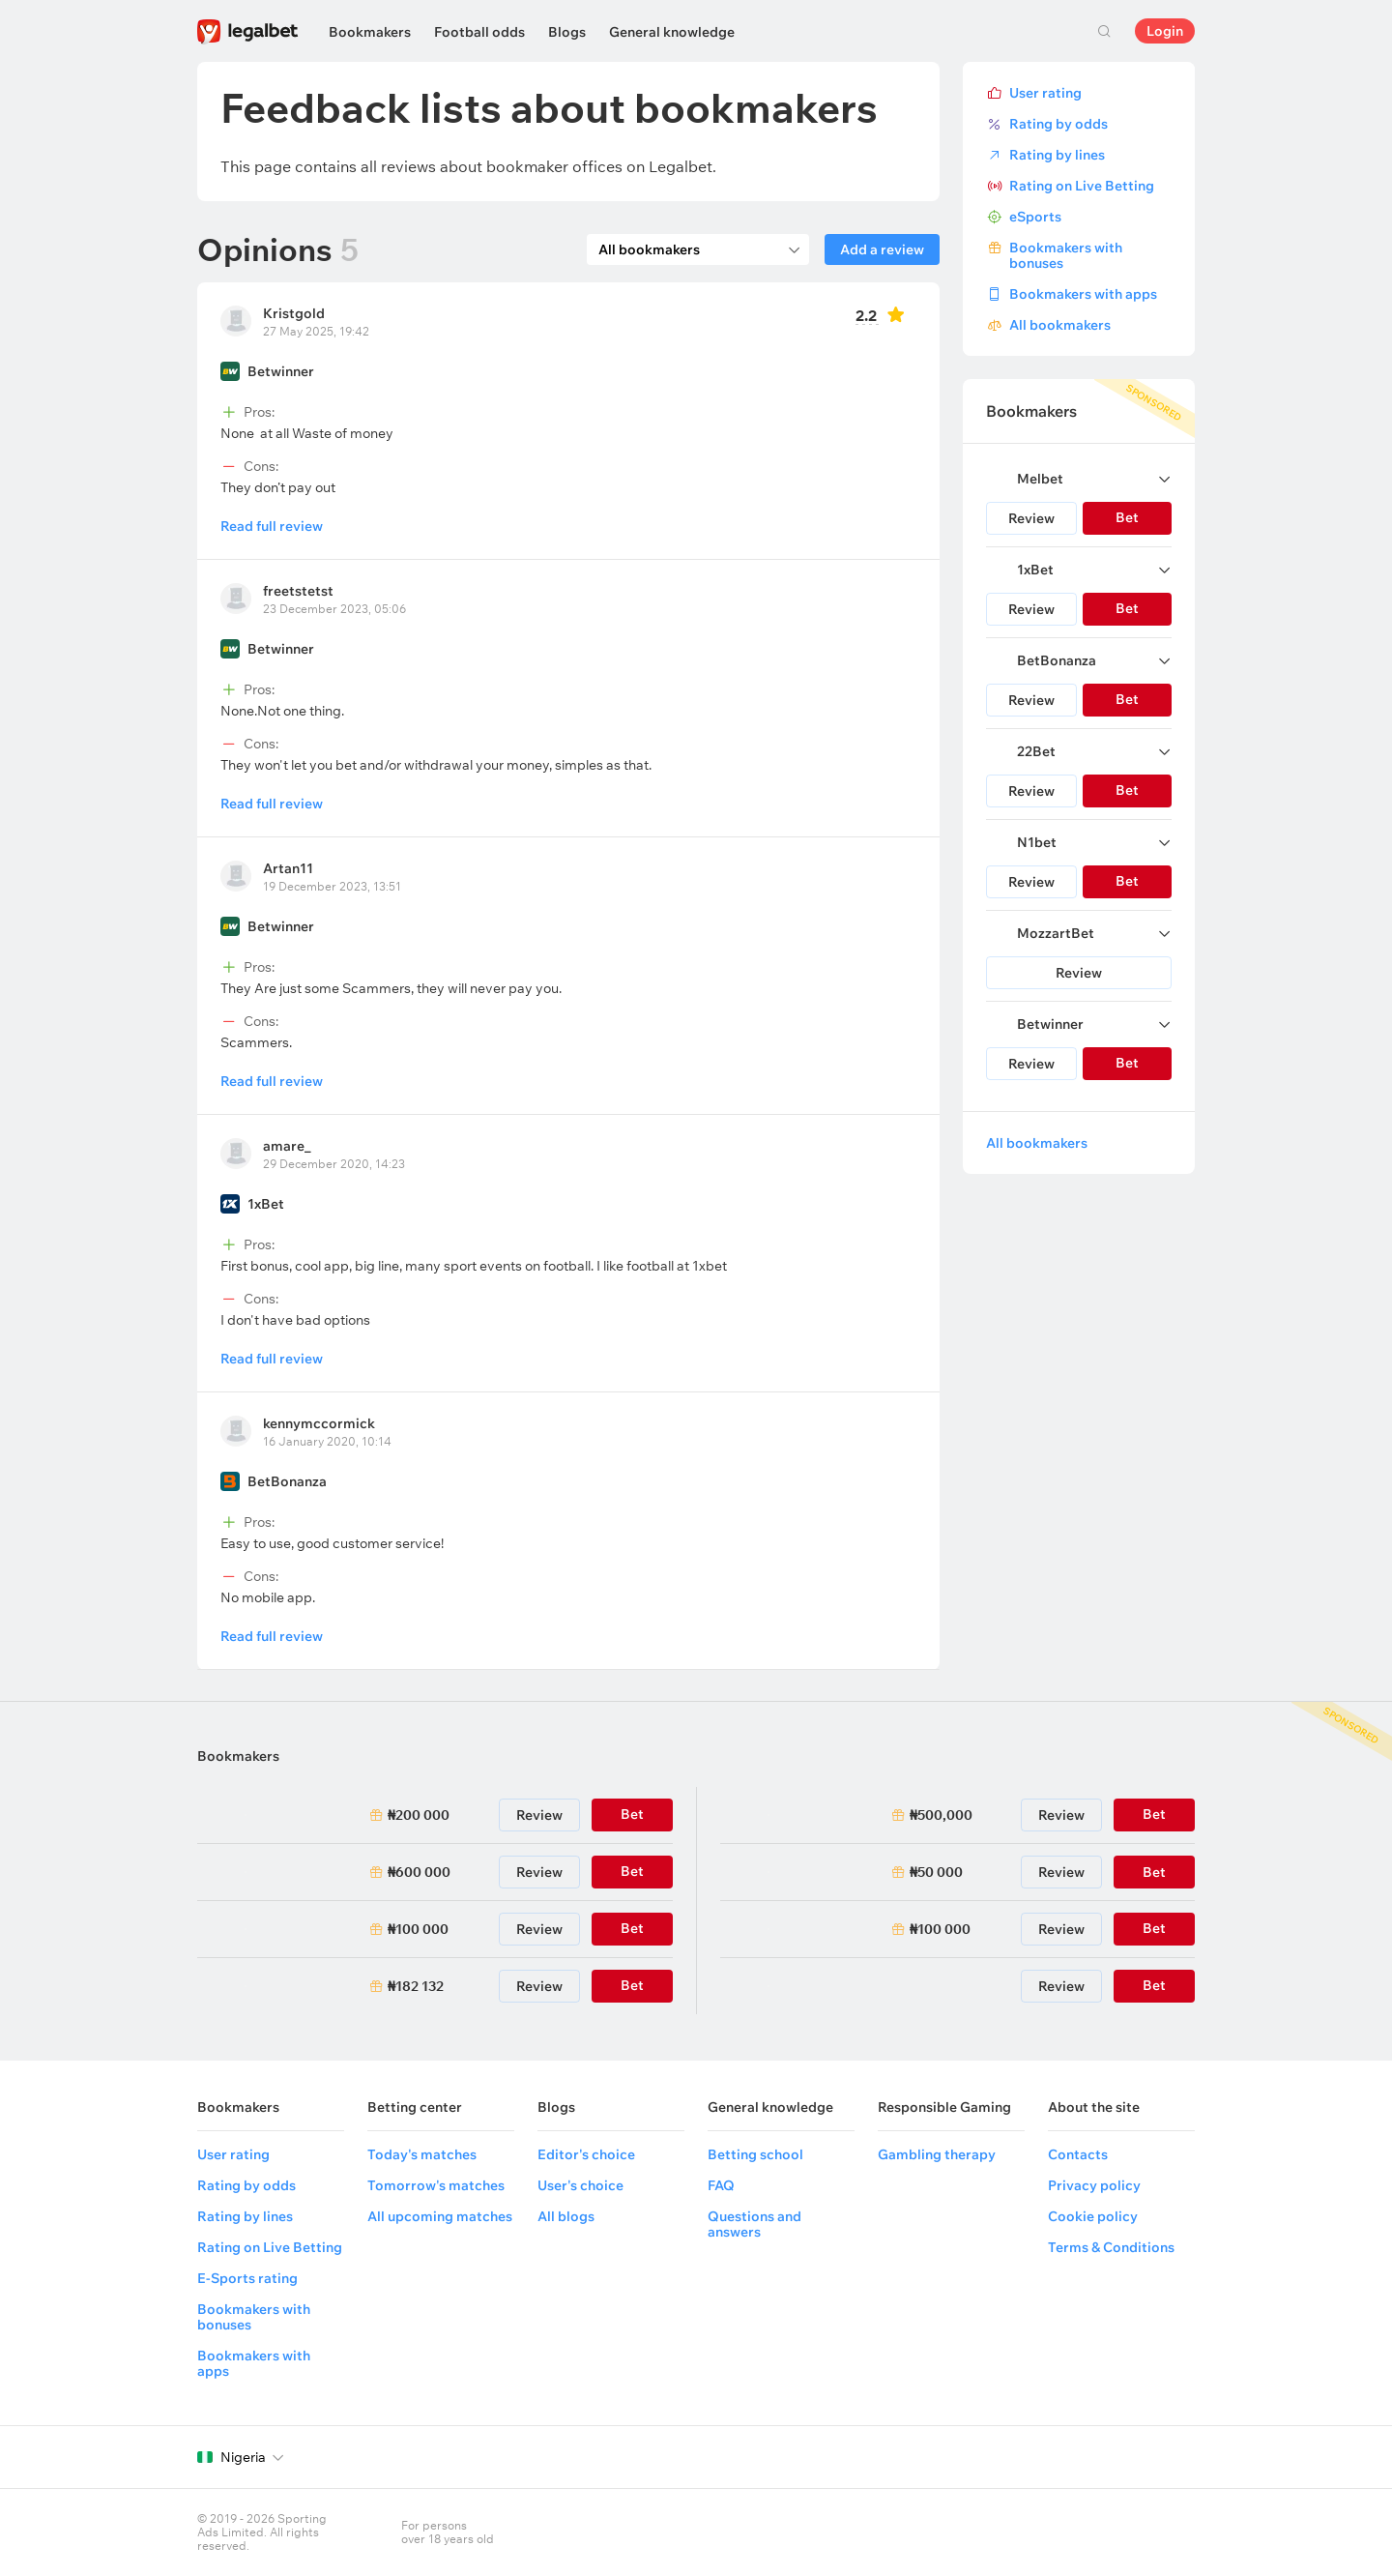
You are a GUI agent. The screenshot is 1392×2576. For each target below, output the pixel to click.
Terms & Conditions (1111, 2247)
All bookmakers (1060, 325)
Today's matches (422, 2154)
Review (1031, 518)
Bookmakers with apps (1083, 294)
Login (1164, 31)
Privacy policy (1094, 2185)
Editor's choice (586, 2154)
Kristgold (294, 313)
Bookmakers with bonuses (1065, 255)
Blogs (567, 32)
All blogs (565, 2216)
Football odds (479, 32)
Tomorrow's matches (436, 2185)
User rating (1045, 93)
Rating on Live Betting (1081, 185)
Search (1104, 31)
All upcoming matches (439, 2216)
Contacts (1078, 2154)
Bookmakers (370, 32)
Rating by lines (1057, 154)
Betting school (755, 2154)
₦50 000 (936, 1872)
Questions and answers (754, 2224)
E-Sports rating (247, 2278)
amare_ (287, 1146)
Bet (1154, 1872)
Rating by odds (1058, 124)
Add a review (882, 249)
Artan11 (288, 868)
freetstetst (298, 591)
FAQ (721, 2185)
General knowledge (672, 32)
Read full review (271, 526)
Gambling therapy (937, 2154)
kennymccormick (319, 1423)
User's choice (580, 2185)
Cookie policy (1093, 2216)
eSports (1035, 216)
